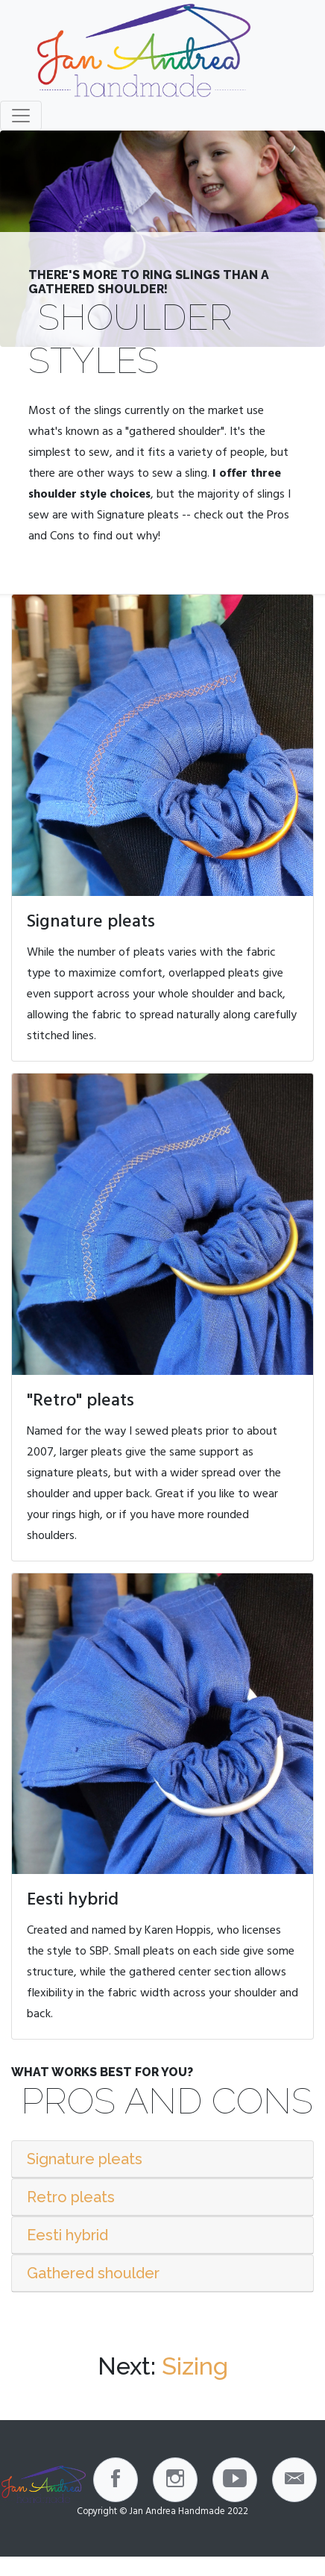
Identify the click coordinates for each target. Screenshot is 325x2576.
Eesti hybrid (67, 2235)
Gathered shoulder (93, 2273)
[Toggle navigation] (21, 116)
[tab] (162, 2159)
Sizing (195, 2366)
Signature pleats (84, 2159)
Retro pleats (71, 2197)
